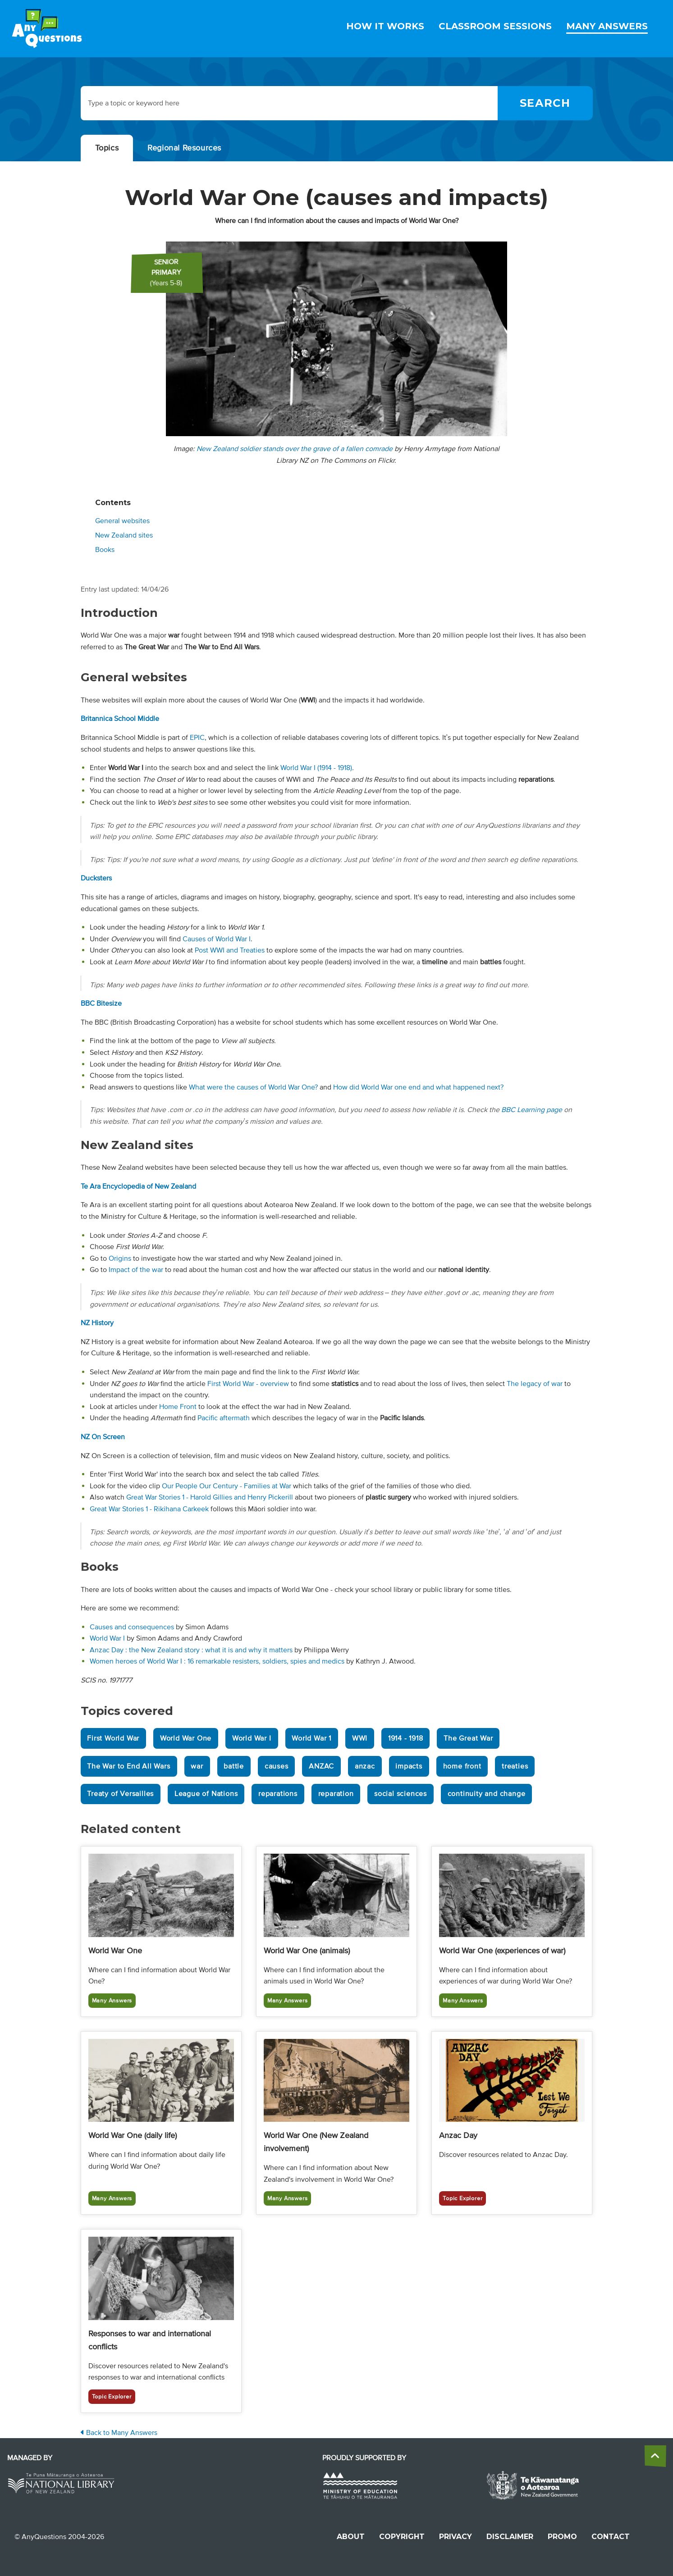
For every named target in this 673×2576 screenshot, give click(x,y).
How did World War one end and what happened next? (418, 1087)
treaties (515, 1766)
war (197, 1766)
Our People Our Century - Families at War (226, 1486)
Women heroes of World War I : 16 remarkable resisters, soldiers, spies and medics (217, 1661)
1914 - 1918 (405, 1738)
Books (104, 549)
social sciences (400, 1793)
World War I (107, 1638)
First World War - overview (248, 1383)
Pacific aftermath (223, 1417)
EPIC (197, 737)
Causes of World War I (217, 939)
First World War (113, 1738)
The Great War (468, 1738)
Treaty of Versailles (120, 1793)
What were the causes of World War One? (253, 1087)
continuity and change (487, 1793)
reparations (278, 1793)
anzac (365, 1766)
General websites (122, 520)
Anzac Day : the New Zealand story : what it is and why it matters (191, 1650)
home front (462, 1766)
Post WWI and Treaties (230, 950)
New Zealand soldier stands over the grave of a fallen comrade (295, 448)
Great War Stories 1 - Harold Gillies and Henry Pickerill (209, 1497)
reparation (336, 1793)
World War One (185, 1738)
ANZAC (321, 1766)
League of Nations (206, 1793)
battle (234, 1766)
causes (276, 1766)
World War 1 (311, 1738)
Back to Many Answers (119, 2432)
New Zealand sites (124, 535)
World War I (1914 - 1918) (316, 767)
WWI (359, 1738)
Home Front (178, 1406)
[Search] (545, 103)
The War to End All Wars (128, 1766)
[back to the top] (655, 2456)
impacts (408, 1766)
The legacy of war (535, 1383)
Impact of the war (136, 1269)
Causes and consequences (132, 1627)
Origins (120, 1258)
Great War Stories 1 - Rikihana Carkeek (149, 1509)
